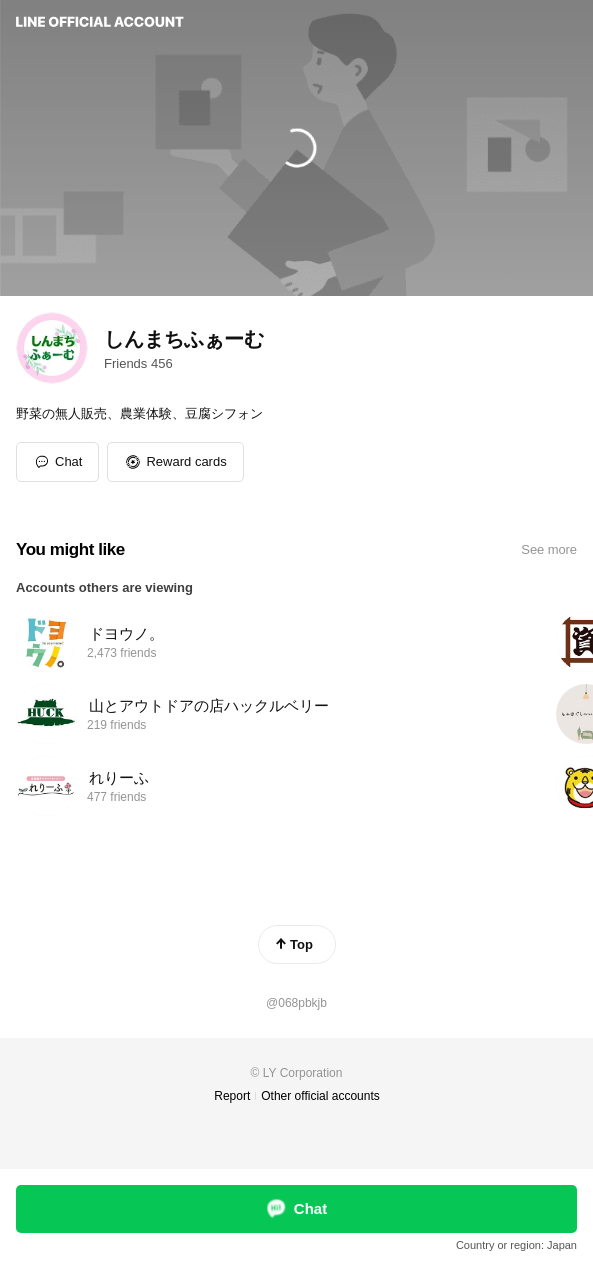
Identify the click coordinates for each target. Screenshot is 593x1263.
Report (232, 1096)
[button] (175, 462)
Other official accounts (320, 1096)
